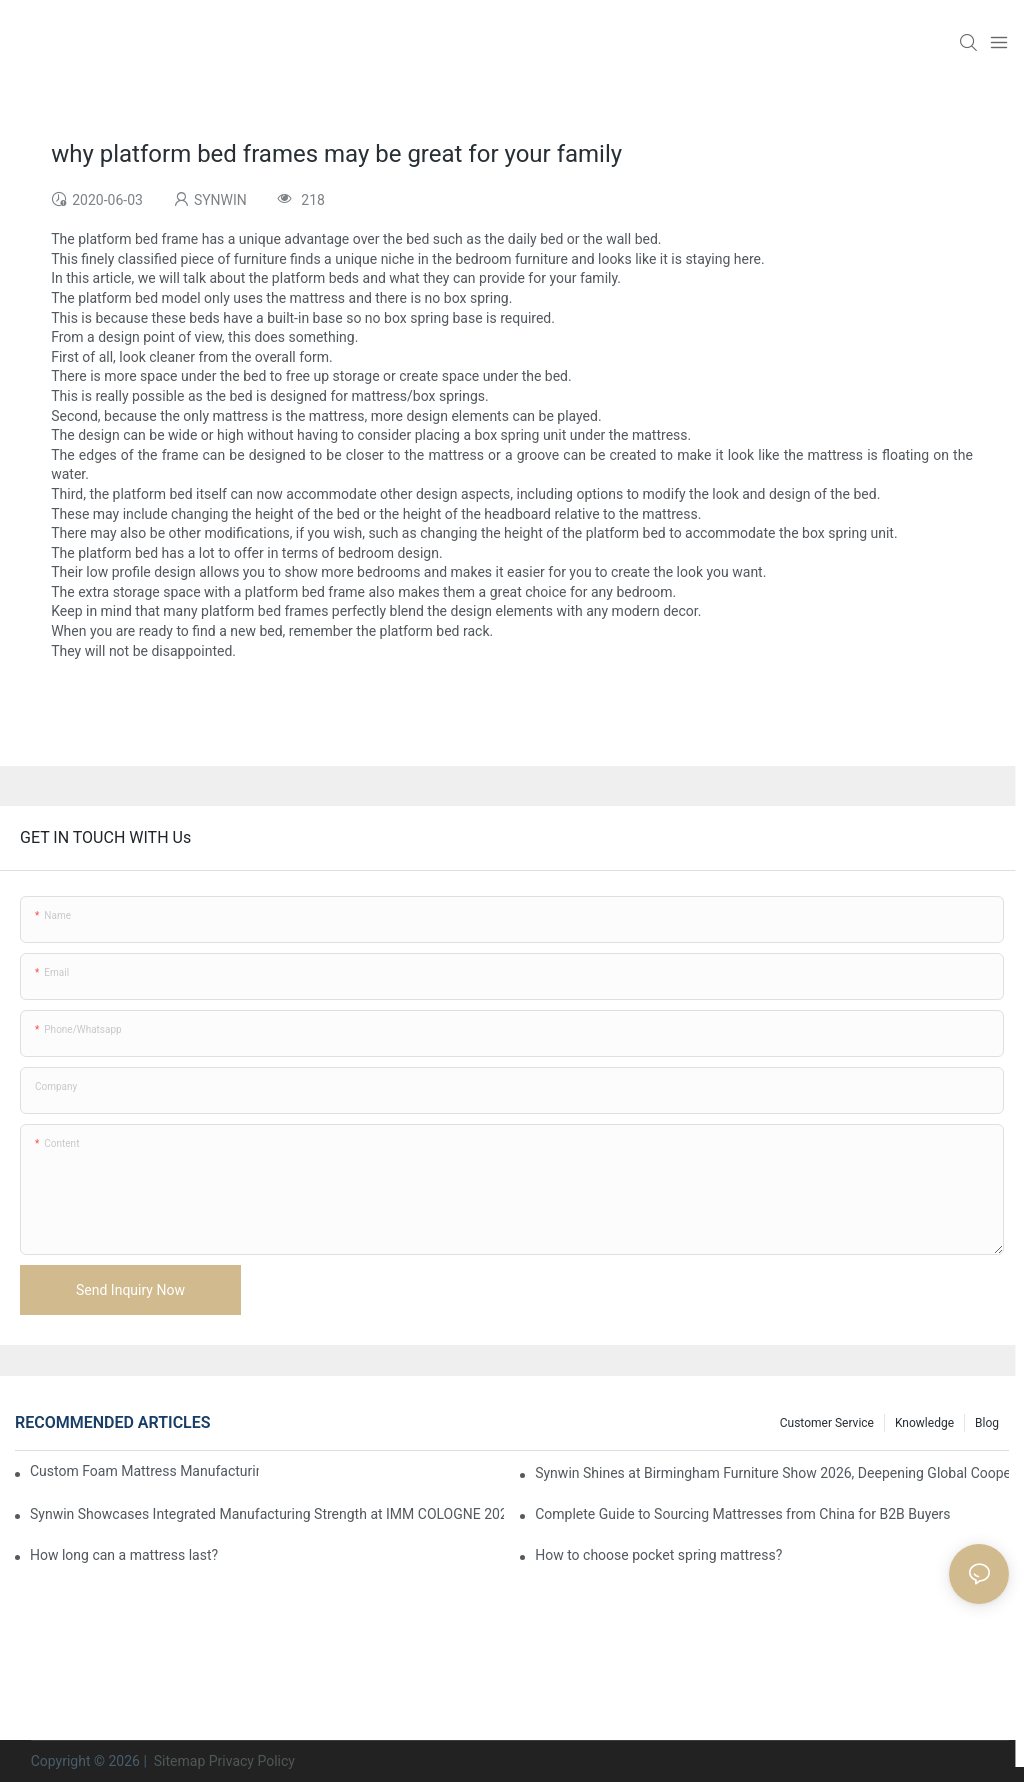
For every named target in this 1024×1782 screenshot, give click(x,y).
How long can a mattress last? (124, 1555)
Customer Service (827, 1423)
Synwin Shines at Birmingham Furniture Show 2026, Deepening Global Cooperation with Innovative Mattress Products (772, 1473)
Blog (987, 1423)
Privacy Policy (252, 1761)
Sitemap (177, 1761)
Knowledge (924, 1423)
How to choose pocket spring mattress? (658, 1555)
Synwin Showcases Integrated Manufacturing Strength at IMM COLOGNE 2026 (267, 1514)
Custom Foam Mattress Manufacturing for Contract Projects (144, 1471)
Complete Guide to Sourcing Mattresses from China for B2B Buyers (742, 1514)
